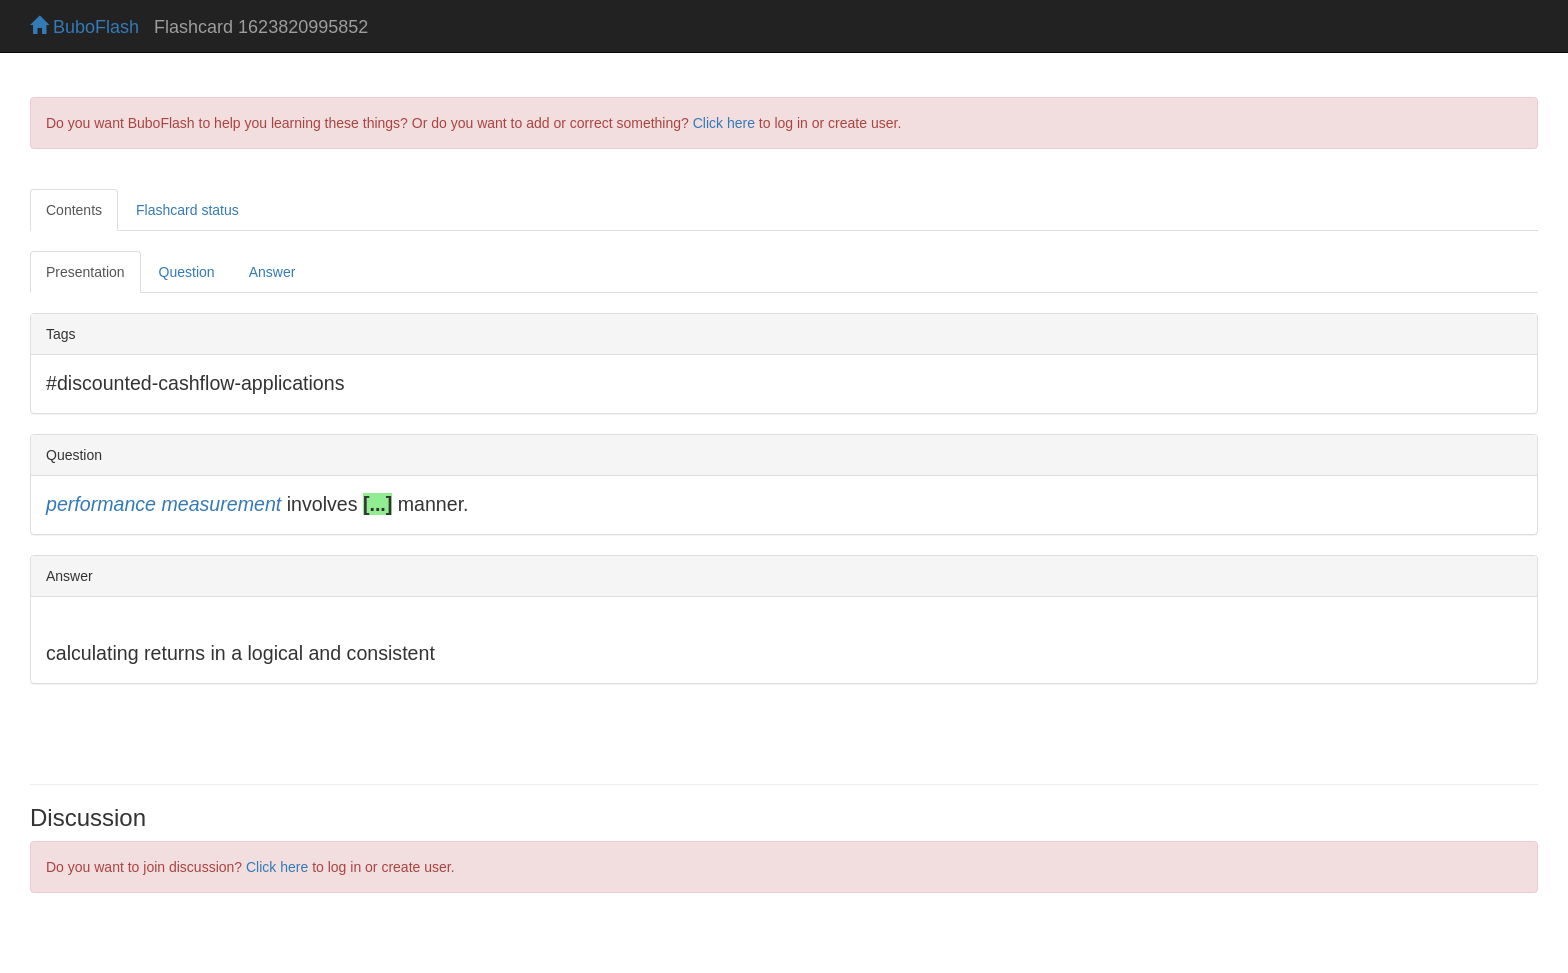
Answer (272, 272)
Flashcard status (187, 210)
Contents (74, 210)
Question (187, 272)
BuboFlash (84, 27)
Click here (724, 123)
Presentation (85, 272)
